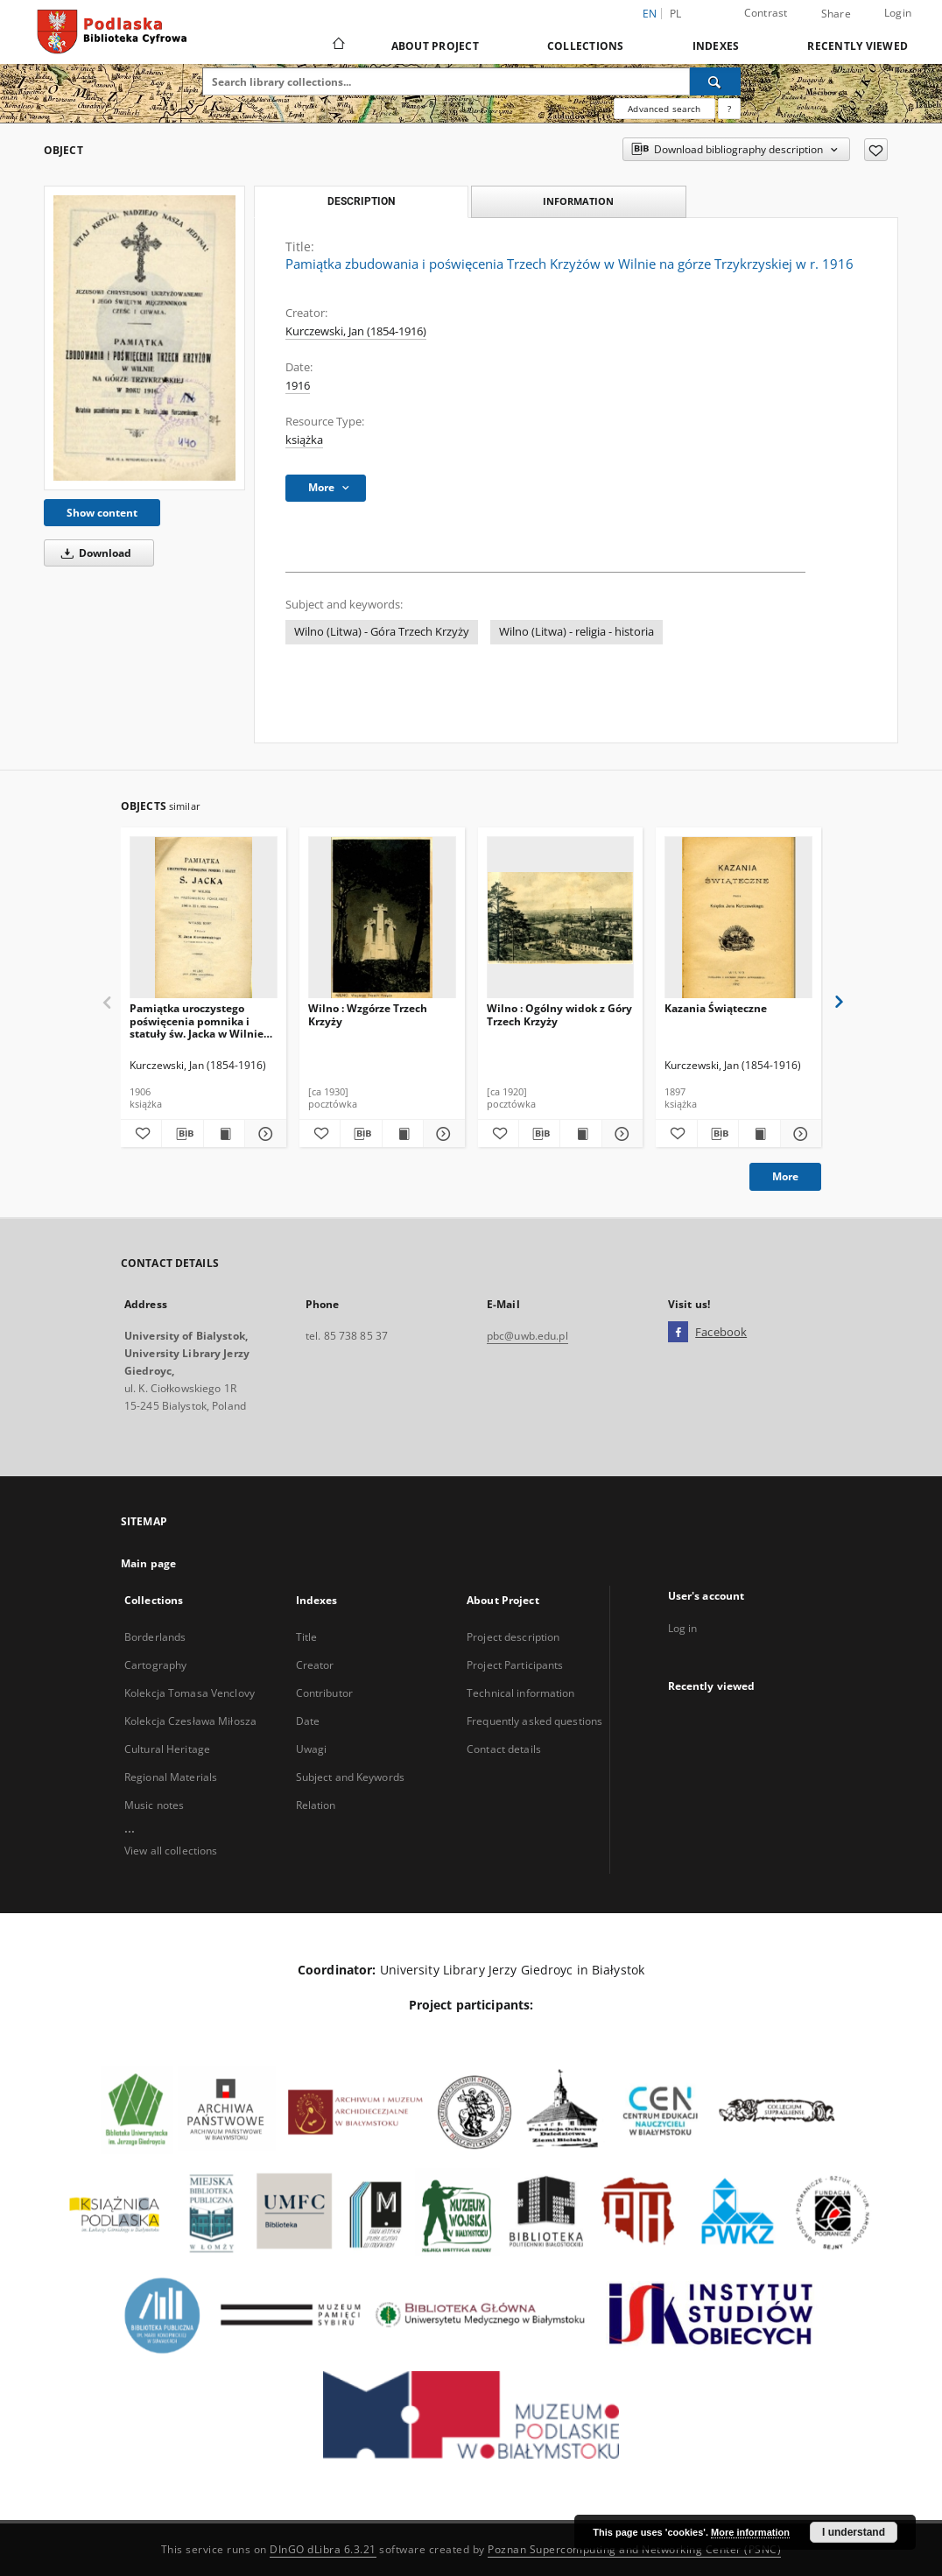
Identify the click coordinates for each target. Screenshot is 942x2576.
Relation (316, 1805)
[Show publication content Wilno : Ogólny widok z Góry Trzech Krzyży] (580, 1134)
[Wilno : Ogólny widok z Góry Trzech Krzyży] (561, 918)
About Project (435, 46)
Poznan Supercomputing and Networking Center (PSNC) (634, 2549)
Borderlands (155, 1636)
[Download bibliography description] (182, 1134)
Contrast (766, 12)
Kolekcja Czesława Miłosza (190, 1721)
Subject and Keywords (350, 1777)
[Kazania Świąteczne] (738, 918)
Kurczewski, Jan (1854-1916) (355, 331)
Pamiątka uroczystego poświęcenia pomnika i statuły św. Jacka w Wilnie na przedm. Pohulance (197, 1020)
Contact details (504, 1749)
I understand (853, 2532)
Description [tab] (361, 201)
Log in (683, 1628)
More (785, 1176)
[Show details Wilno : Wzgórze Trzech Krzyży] (441, 1134)
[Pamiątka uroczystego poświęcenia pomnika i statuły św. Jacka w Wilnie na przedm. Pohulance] (203, 918)
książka (304, 440)
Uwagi (311, 1749)
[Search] (715, 81)
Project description (513, 1636)
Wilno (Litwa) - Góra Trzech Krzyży (381, 631)
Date (308, 1721)
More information (750, 2532)
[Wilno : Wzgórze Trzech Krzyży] (382, 918)
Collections (585, 46)
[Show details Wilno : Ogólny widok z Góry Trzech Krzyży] (620, 1134)
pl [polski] (676, 13)
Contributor (324, 1693)
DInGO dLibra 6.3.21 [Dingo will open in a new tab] (323, 2549)
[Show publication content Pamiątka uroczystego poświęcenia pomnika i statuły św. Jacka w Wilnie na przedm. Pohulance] (224, 1134)
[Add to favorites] (876, 149)
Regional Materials (170, 1777)
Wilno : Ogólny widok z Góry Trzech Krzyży (559, 1014)
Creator (315, 1665)
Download (93, 553)
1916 (297, 385)
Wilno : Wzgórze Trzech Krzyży (367, 1014)
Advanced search (664, 108)
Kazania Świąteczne (715, 1008)
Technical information (521, 1693)
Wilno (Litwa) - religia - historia (576, 631)
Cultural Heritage (167, 1749)
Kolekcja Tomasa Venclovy (189, 1693)
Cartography (155, 1665)
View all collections (170, 1850)
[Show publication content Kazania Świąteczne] (759, 1134)
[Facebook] (678, 1333)
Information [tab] (578, 201)
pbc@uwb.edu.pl (527, 1335)
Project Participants (515, 1665)
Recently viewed (857, 46)
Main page (148, 1563)
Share (836, 14)
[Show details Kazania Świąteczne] (798, 1134)
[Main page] (337, 45)
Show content (102, 512)
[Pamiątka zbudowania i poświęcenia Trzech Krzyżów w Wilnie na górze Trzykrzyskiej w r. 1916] (144, 338)
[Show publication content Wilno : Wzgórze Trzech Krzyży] (403, 1134)
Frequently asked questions (534, 1721)
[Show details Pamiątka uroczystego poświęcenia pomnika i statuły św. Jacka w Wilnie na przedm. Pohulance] (263, 1134)
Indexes (716, 46)
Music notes (154, 1805)
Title (307, 1636)
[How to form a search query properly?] (729, 108)
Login (897, 12)
